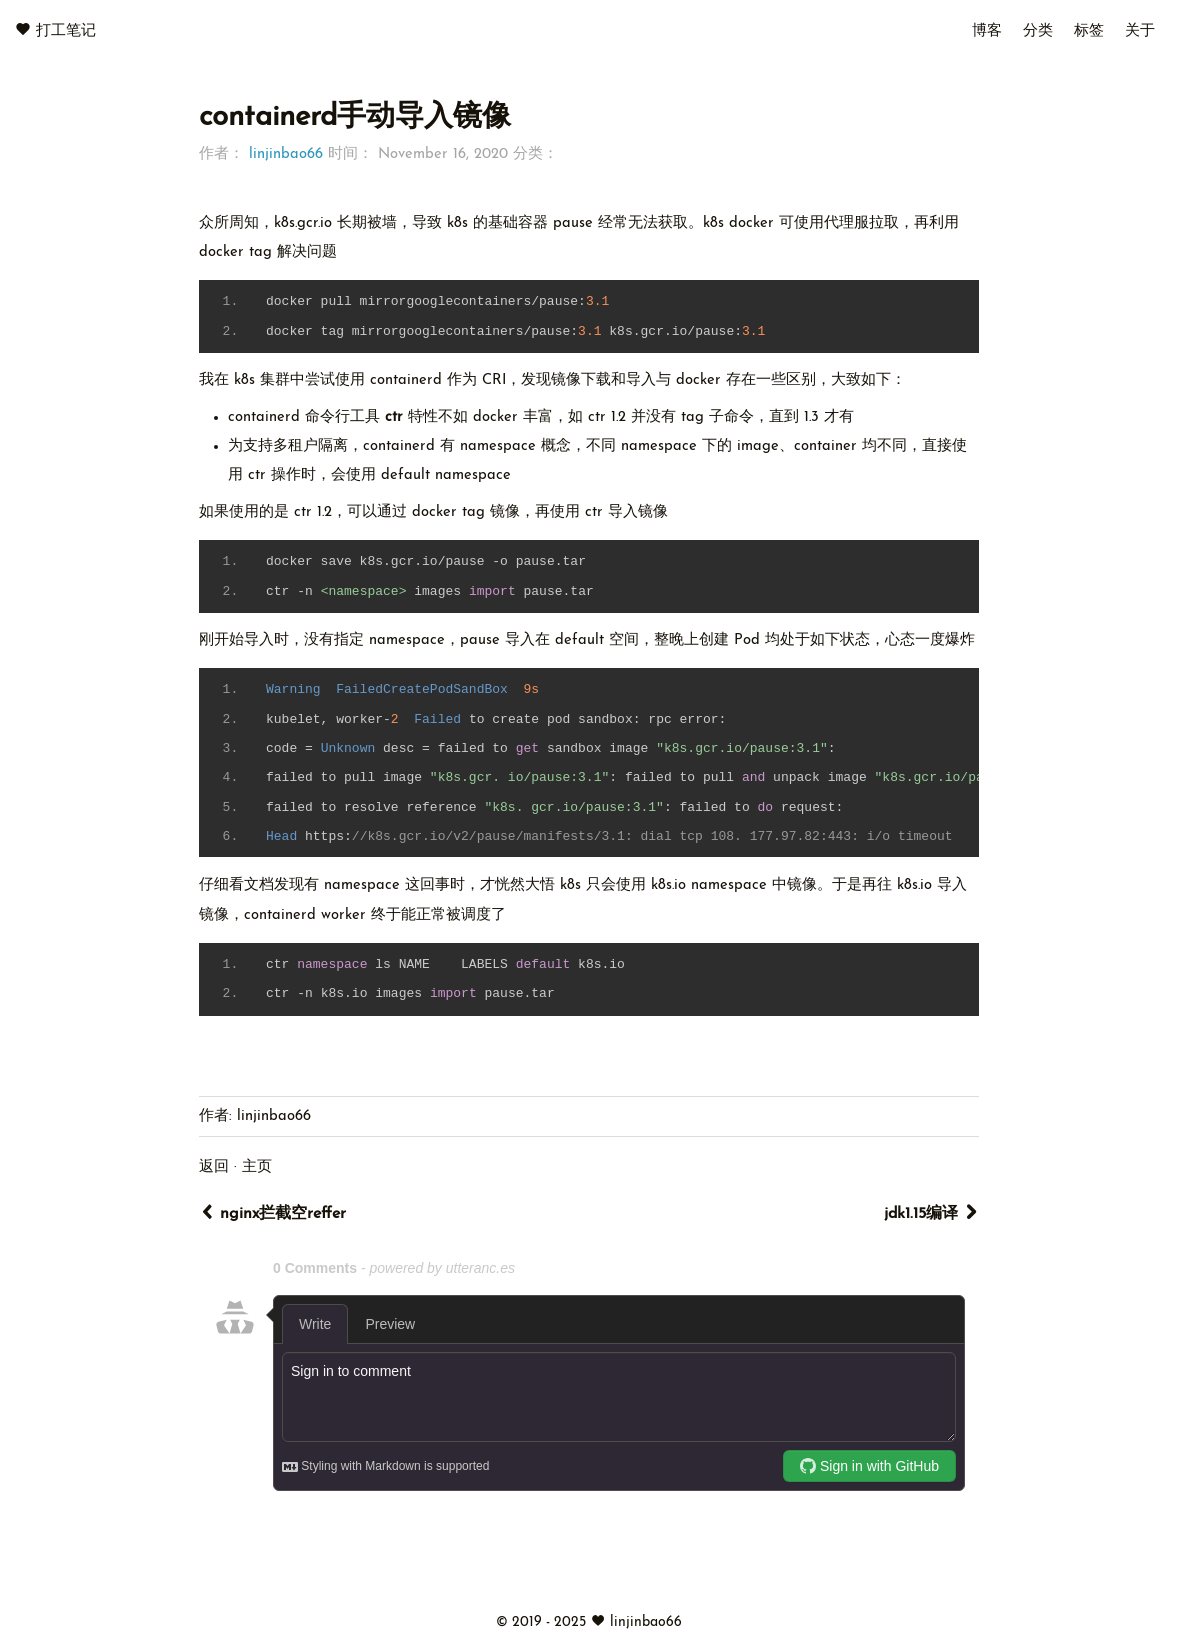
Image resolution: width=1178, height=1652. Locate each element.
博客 (987, 31)
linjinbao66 (286, 154)
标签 (1089, 31)
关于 (1140, 31)
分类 (1038, 31)
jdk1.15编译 (931, 1213)
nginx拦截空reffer (272, 1213)
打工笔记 (66, 31)
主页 (257, 1167)
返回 (214, 1167)
